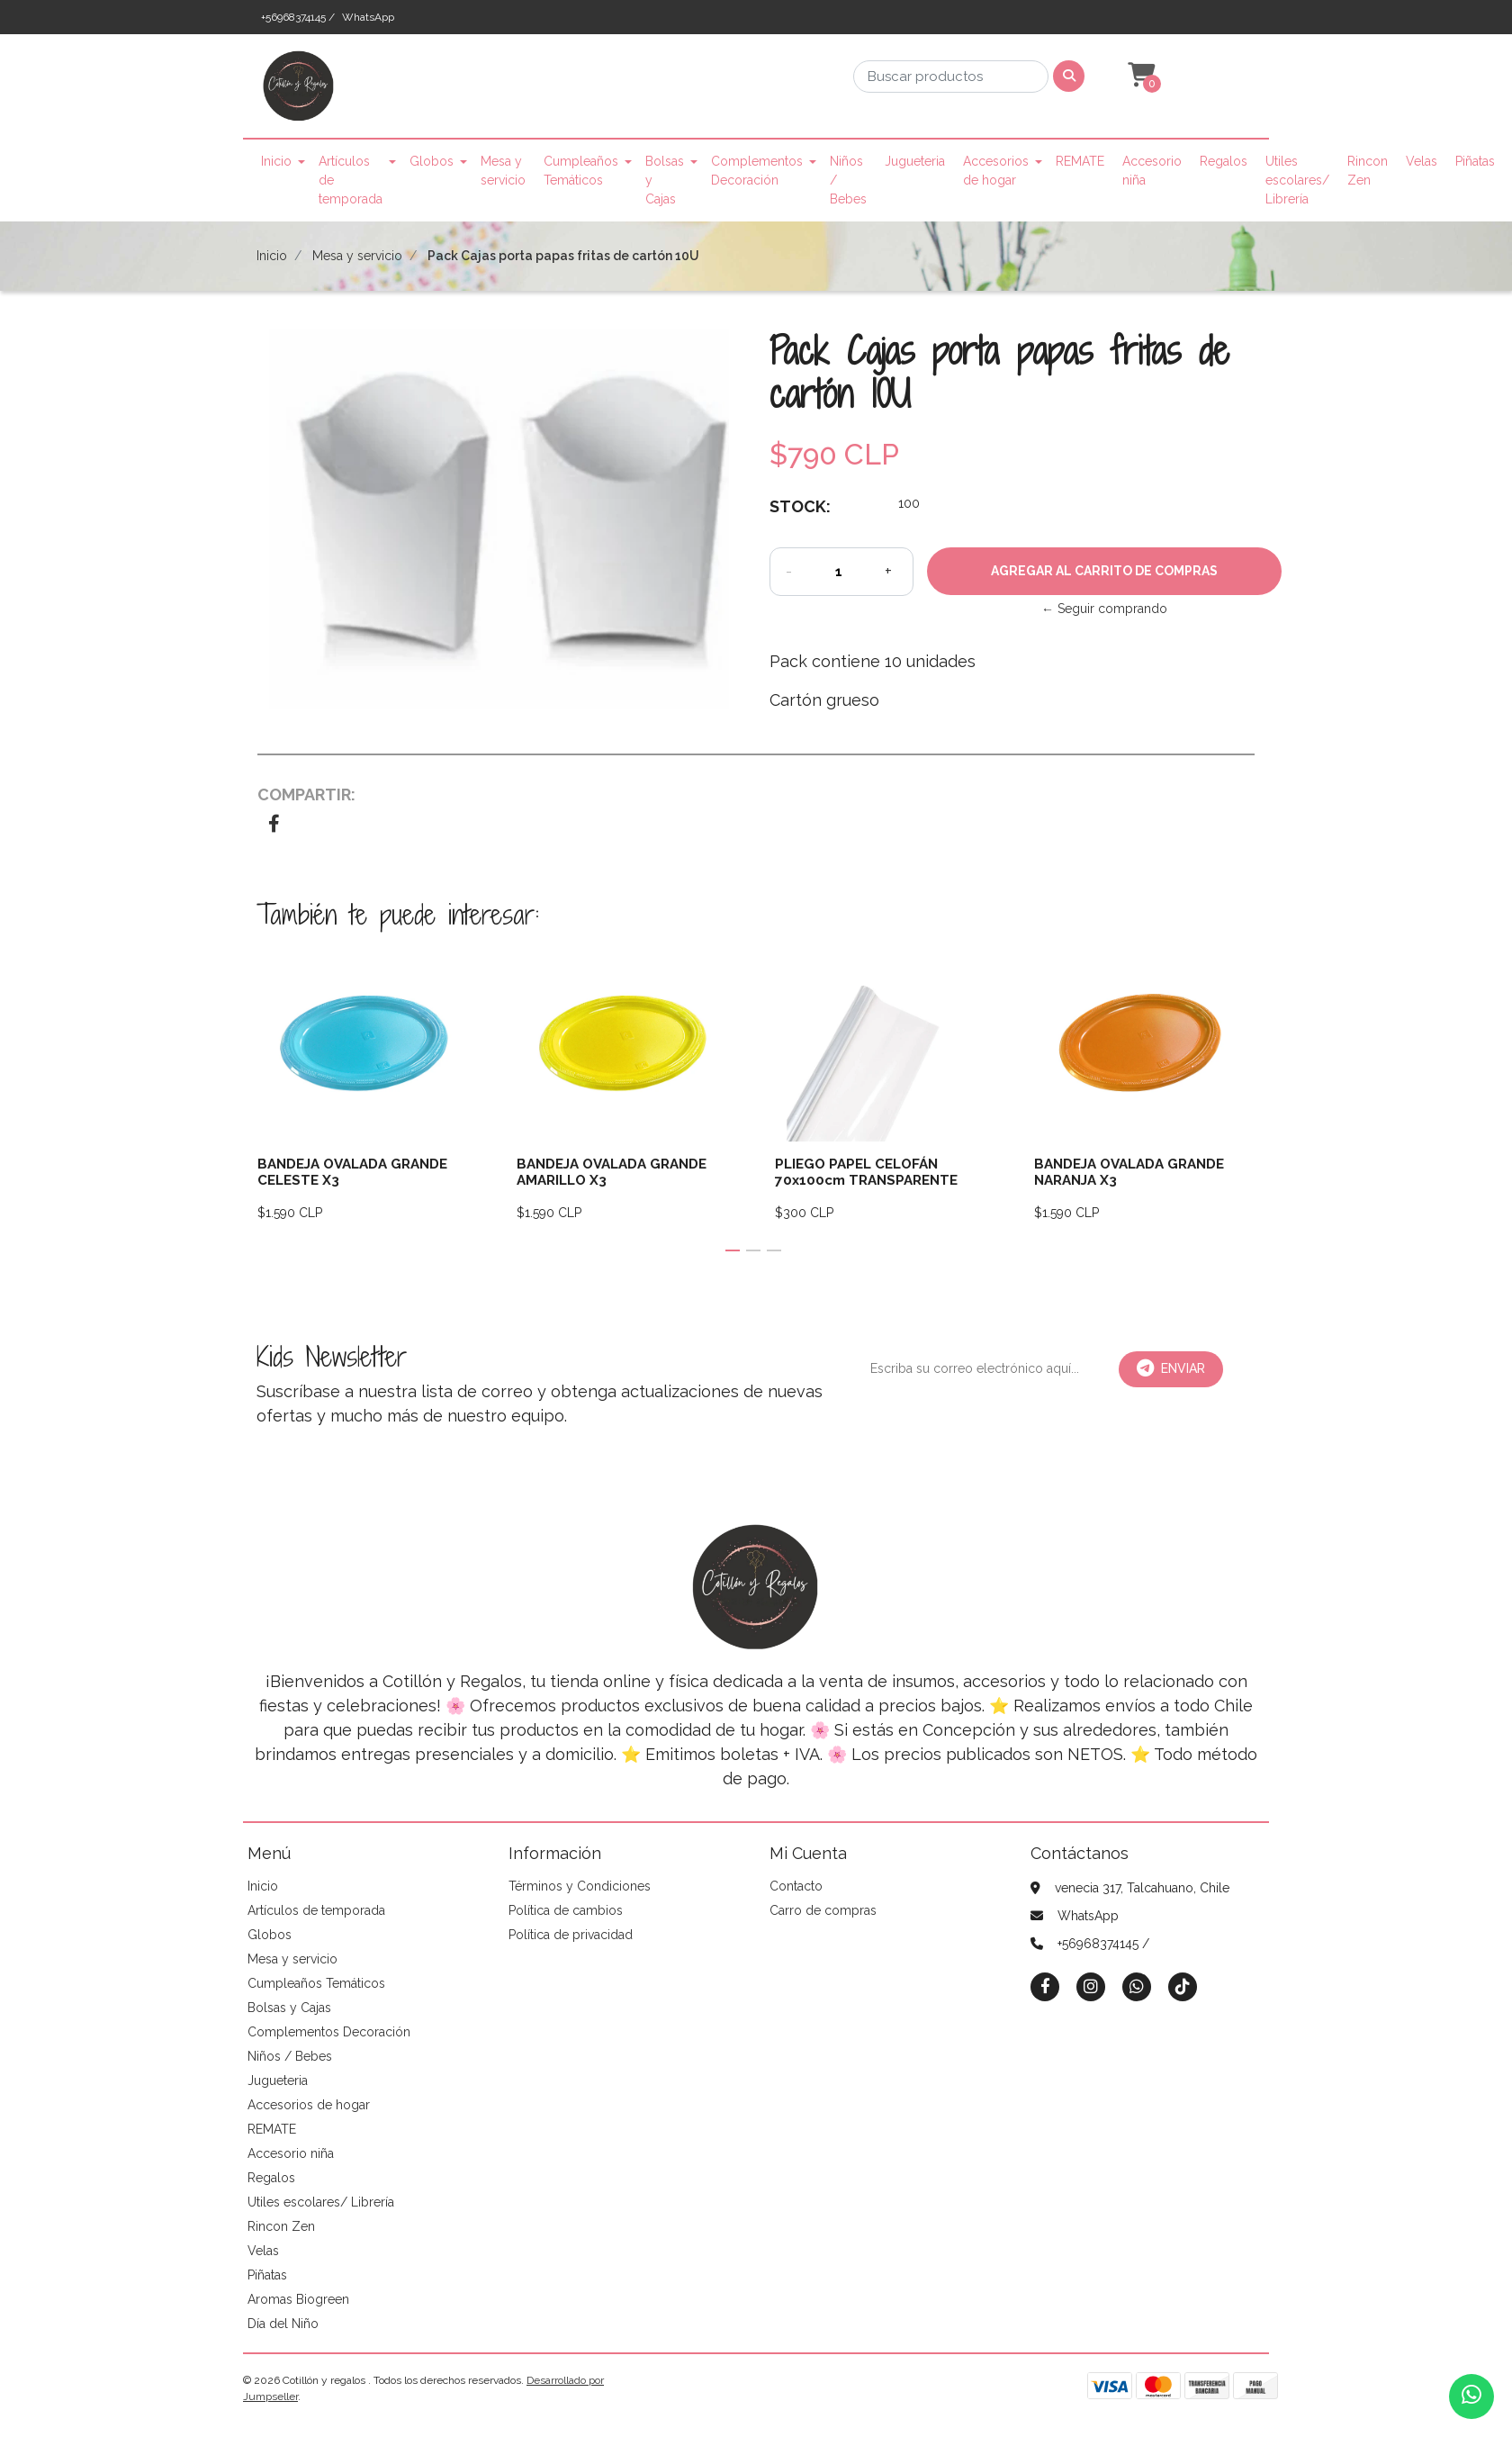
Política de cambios (565, 1910)
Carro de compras (823, 1910)
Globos (432, 161)
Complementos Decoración (757, 170)
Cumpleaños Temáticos (581, 170)
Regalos (1223, 161)
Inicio (276, 161)
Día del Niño (283, 2323)
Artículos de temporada (350, 180)
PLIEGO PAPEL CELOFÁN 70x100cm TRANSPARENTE (866, 1172)
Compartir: (306, 794)
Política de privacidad (570, 1934)
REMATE (1080, 161)
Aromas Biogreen (298, 2299)
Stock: (800, 506)
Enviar (1171, 1368)
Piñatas (1475, 161)
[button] (1139, 76)
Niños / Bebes (848, 180)
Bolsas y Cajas (664, 180)
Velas (1421, 161)
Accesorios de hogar (996, 170)
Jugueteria (915, 161)
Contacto (796, 1886)
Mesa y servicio (503, 170)
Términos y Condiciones (579, 1886)
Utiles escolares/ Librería (1297, 180)
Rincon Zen (1367, 170)
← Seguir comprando (1104, 608)
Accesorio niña (1152, 170)
